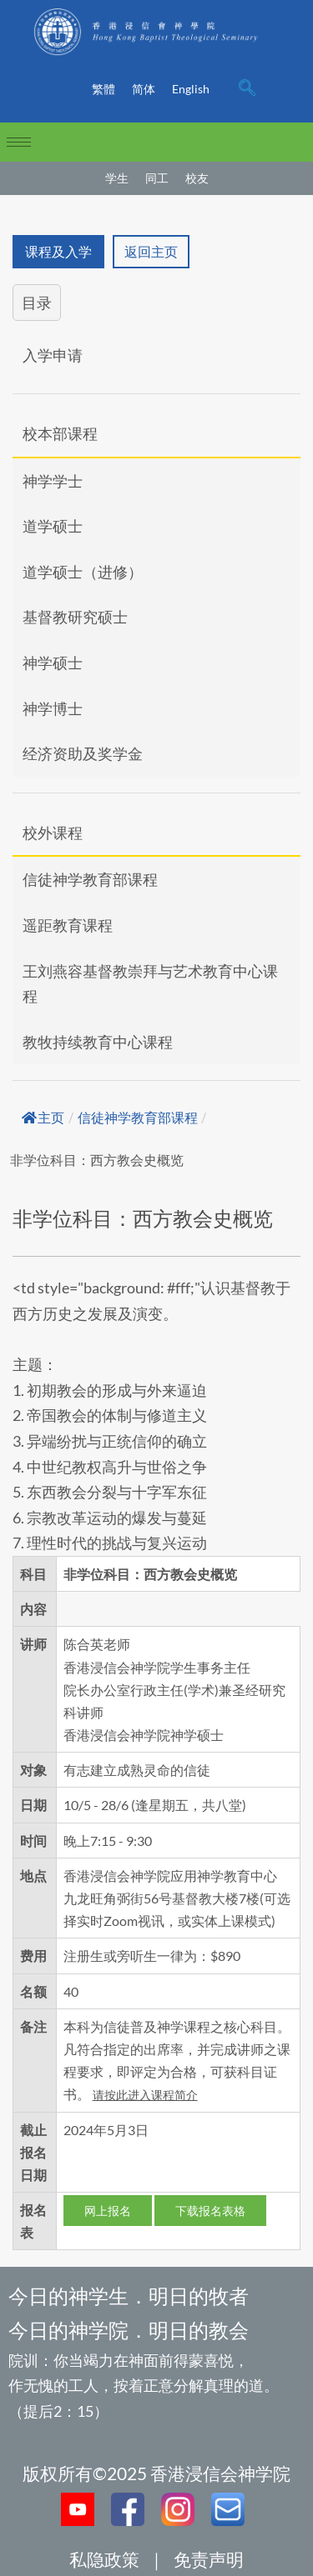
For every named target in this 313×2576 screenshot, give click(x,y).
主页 (43, 1118)
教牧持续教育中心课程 (98, 1042)
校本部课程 (60, 433)
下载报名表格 (210, 2210)
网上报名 (107, 2210)
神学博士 (53, 708)
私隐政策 (104, 2558)
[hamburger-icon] (19, 142)
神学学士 (53, 481)
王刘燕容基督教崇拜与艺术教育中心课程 (150, 984)
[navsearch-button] (247, 89)
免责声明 (209, 2558)
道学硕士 (53, 526)
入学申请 (53, 355)
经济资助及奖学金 (83, 753)
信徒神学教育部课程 (90, 879)
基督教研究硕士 (75, 617)
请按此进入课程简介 (145, 2095)
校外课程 (53, 832)
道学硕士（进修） (83, 572)
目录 (37, 302)
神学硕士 (53, 662)
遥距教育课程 (68, 925)
